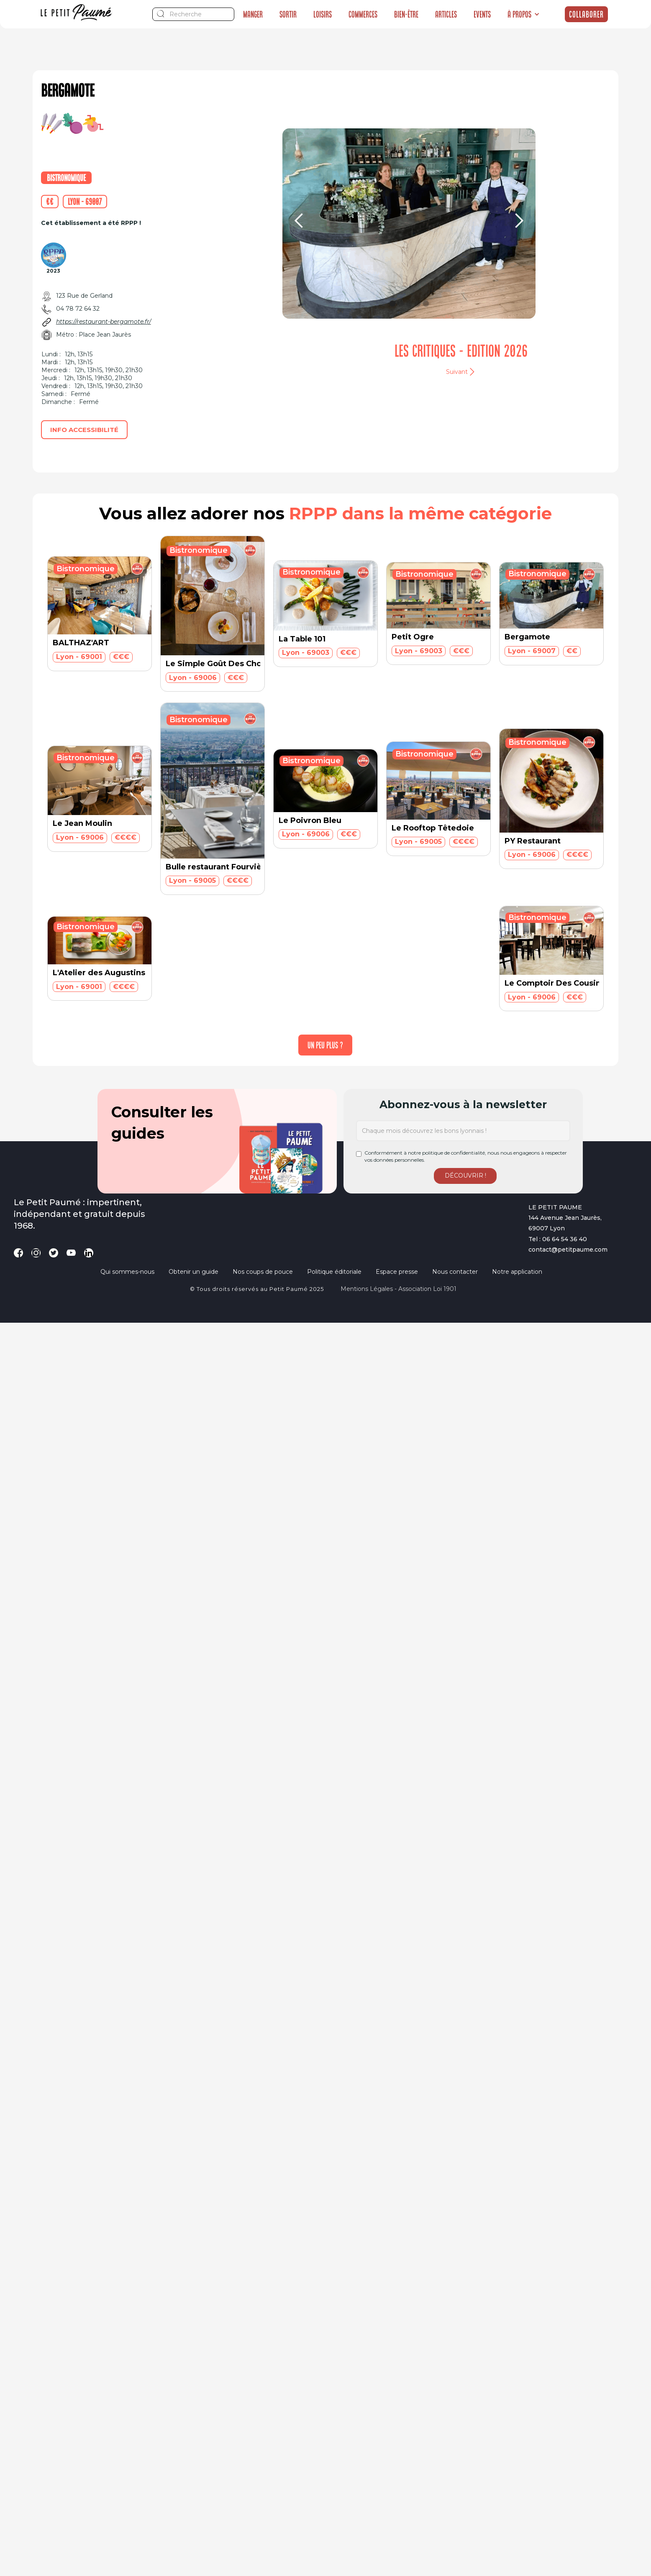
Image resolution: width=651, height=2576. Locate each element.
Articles (446, 14)
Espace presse (397, 1271)
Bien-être (406, 14)
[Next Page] (325, 1045)
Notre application (517, 1271)
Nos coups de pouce (263, 1271)
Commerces (363, 14)
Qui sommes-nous (127, 1271)
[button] (523, 14)
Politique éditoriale (334, 1271)
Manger (253, 14)
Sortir (288, 14)
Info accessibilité (84, 430)
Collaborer (586, 14)
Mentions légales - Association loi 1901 (398, 1289)
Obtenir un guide (193, 1271)
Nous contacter (455, 1271)
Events (482, 14)
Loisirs (322, 14)
